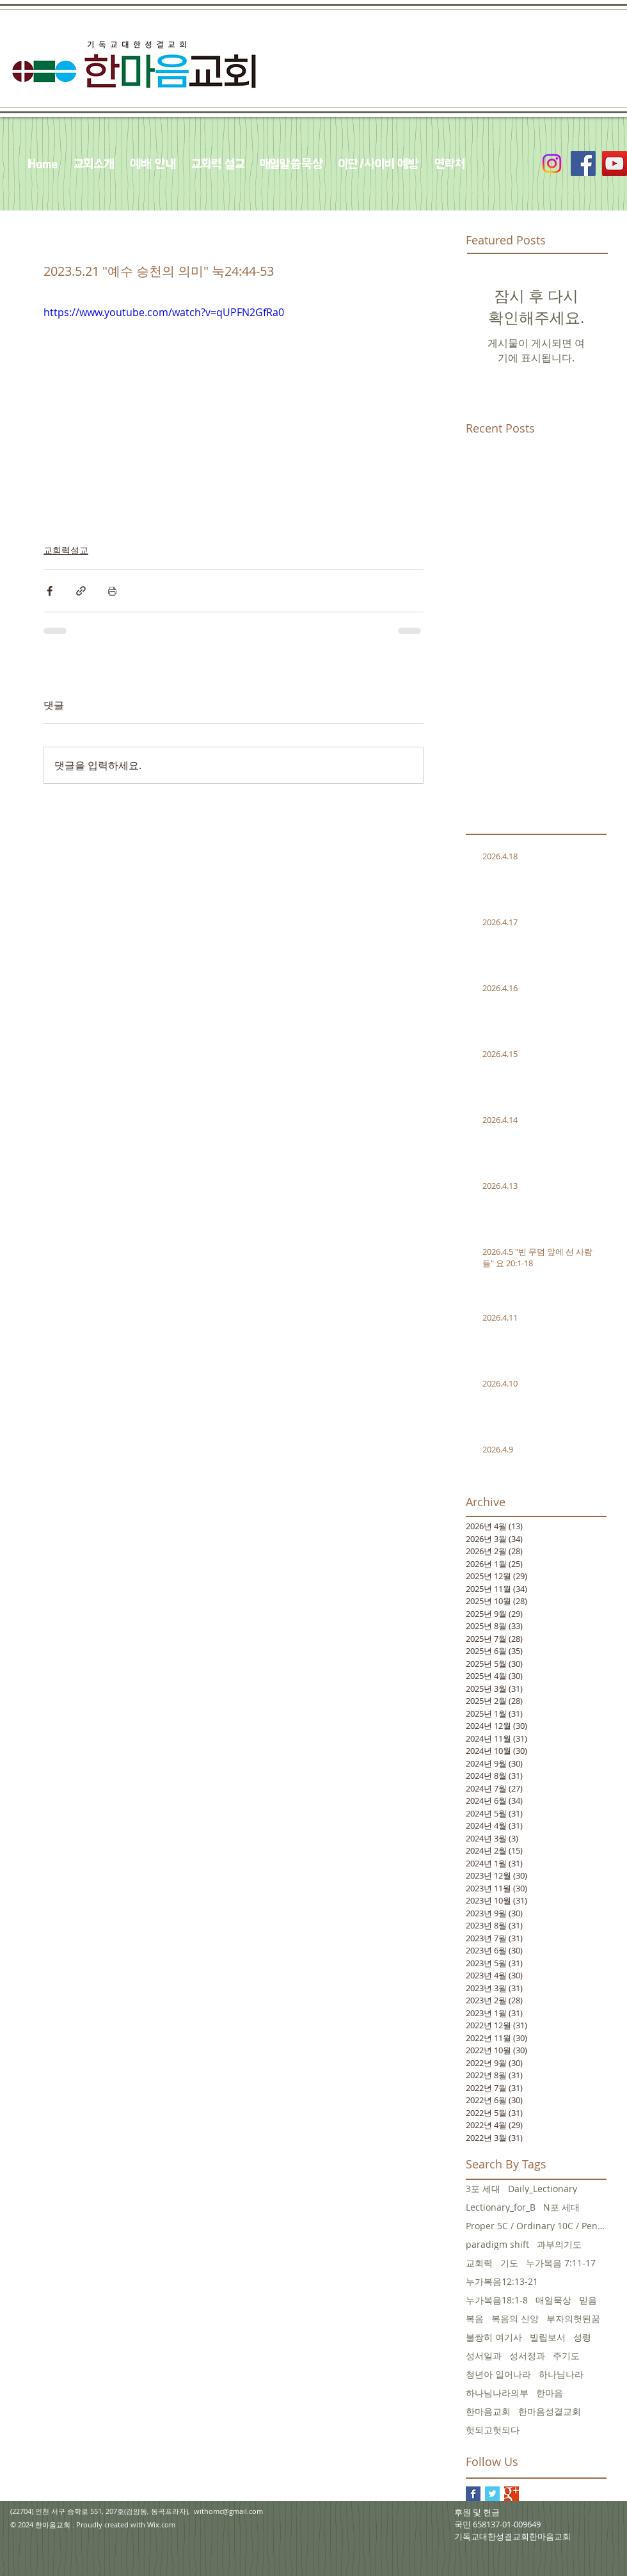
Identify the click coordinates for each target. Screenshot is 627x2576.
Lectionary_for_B (501, 2207)
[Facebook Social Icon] (583, 163)
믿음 (588, 2299)
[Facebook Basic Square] (473, 2493)
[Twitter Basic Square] (492, 2493)
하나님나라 (561, 2374)
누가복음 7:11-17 (561, 2262)
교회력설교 (66, 550)
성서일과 (484, 2355)
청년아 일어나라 (498, 2374)
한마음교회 (488, 2411)
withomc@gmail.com (228, 2511)
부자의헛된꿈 (573, 2318)
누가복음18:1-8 (497, 2299)
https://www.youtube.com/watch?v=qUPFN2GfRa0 (164, 312)
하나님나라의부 (497, 2392)
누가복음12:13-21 (502, 2281)
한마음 (549, 2392)
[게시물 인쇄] (112, 591)
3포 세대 (483, 2188)
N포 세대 (561, 2207)
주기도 (566, 2355)
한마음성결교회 (549, 2411)
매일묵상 (553, 2299)
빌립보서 (548, 2337)
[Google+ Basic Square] (511, 2493)
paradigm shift (497, 2244)
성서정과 (527, 2355)
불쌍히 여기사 (494, 2337)
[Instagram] (551, 163)
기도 (509, 2262)
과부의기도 (559, 2244)
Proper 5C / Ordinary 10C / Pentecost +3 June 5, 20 (536, 2225)
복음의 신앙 (515, 2318)
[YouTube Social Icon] (614, 163)
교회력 (479, 2262)
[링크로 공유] (81, 591)
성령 (582, 2337)
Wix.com (161, 2524)
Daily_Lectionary (542, 2188)
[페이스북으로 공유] (50, 591)
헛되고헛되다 (493, 2429)
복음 (475, 2318)
